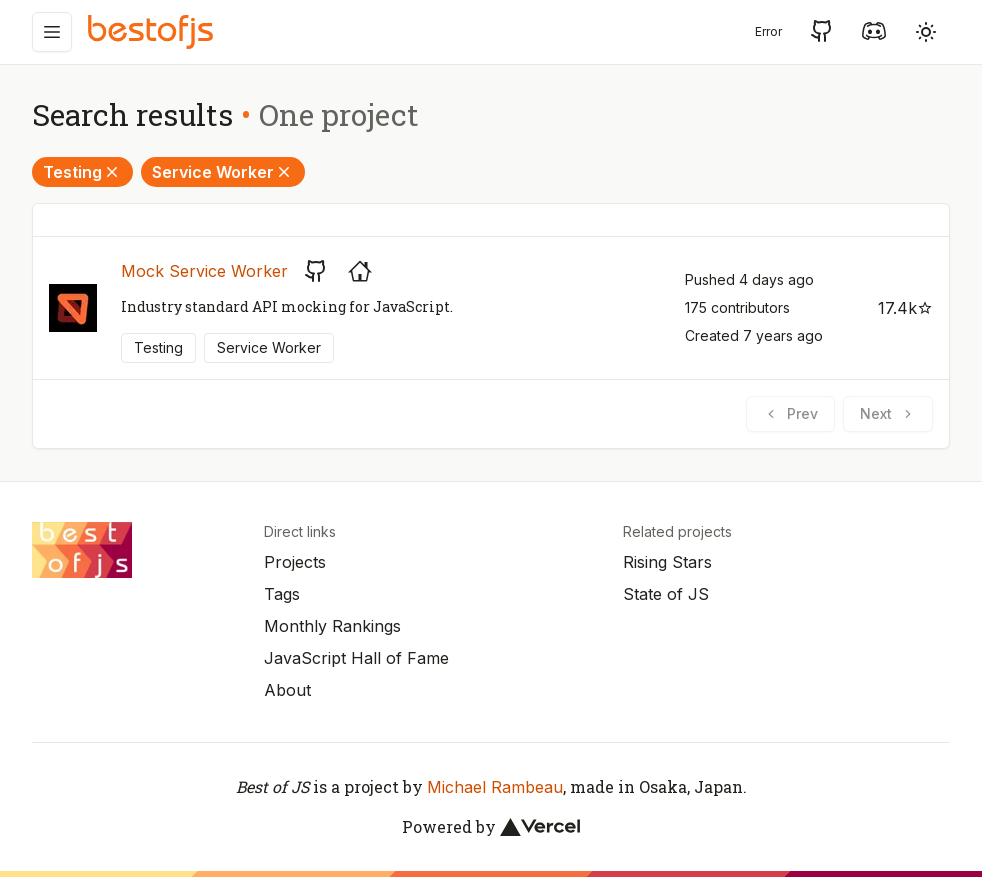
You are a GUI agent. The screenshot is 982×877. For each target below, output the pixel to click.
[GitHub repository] (316, 271)
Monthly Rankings (332, 626)
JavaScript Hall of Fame (356, 658)
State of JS (666, 594)
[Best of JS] (153, 31)
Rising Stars (667, 562)
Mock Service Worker (204, 271)
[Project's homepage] (360, 271)
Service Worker (223, 172)
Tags (282, 594)
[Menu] (52, 32)
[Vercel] (540, 827)
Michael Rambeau (495, 787)
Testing (82, 172)
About (287, 690)
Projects (295, 562)
